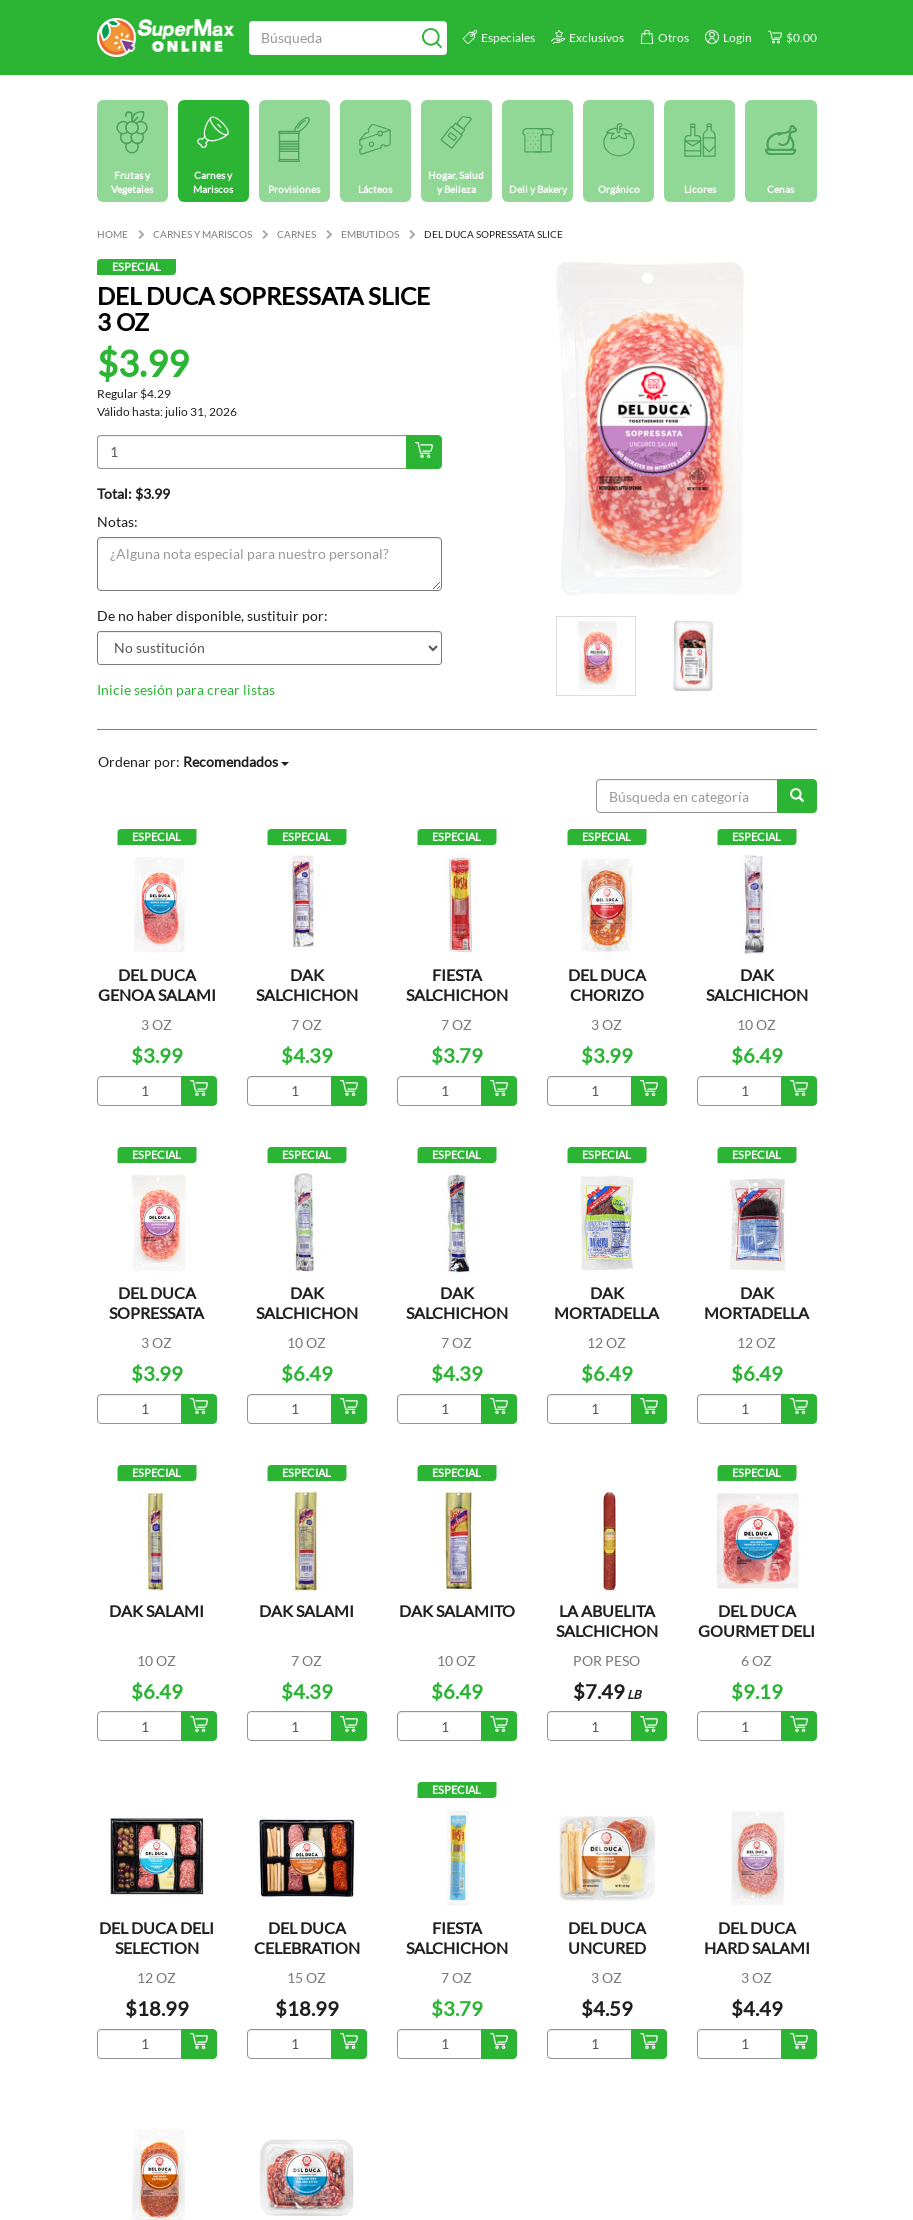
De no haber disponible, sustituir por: (212, 615)
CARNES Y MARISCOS (202, 234)
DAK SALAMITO (457, 1610)
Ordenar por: (193, 761)
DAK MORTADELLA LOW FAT (606, 1312)
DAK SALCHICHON (757, 984)
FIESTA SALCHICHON (457, 984)
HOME (112, 234)
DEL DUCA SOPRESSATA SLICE (156, 1312)
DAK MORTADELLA (756, 1302)
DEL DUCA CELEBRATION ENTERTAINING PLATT (307, 1957)
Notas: (117, 521)
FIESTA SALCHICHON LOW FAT (457, 1947)
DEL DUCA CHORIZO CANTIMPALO (606, 994)
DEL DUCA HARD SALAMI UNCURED (757, 1947)
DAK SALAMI (156, 1610)
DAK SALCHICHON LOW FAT (307, 1312)
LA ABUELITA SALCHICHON (607, 1620)
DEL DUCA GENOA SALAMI (157, 984)
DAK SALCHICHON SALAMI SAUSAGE (307, 1004)
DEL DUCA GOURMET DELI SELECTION (756, 1630)
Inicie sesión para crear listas (186, 689)
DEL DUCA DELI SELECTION (156, 1937)
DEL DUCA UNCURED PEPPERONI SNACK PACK (607, 1957)
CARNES (296, 234)
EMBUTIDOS (370, 234)
